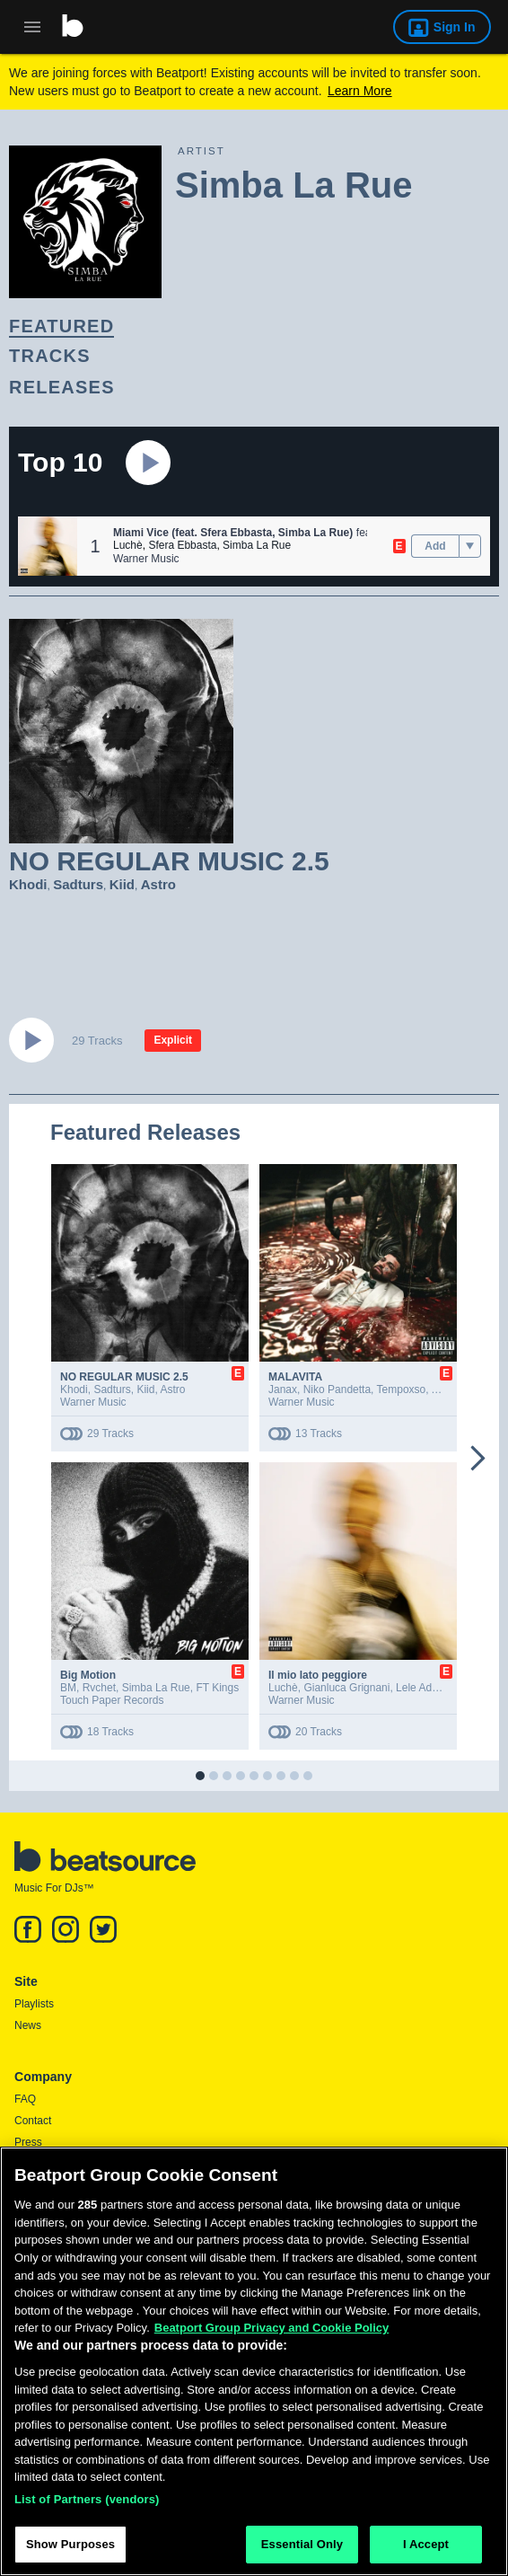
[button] (47, 546)
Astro (158, 884)
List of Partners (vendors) (87, 2504)
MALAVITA (295, 1377)
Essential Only (302, 2550)
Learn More (360, 91)
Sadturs (78, 884)
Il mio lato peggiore (317, 1675)
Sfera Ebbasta (182, 545)
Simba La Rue (257, 545)
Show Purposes (70, 2550)
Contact (32, 2120)
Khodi (28, 884)
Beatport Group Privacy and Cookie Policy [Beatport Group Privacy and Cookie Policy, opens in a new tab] (272, 2333)
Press (28, 2142)
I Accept (426, 2550)
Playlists (34, 2004)
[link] (238, 326)
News (27, 2025)
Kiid (122, 884)
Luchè (128, 545)
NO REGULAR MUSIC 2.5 (124, 1377)
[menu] (470, 546)
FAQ (25, 2099)
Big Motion (88, 1675)
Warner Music (146, 558)
